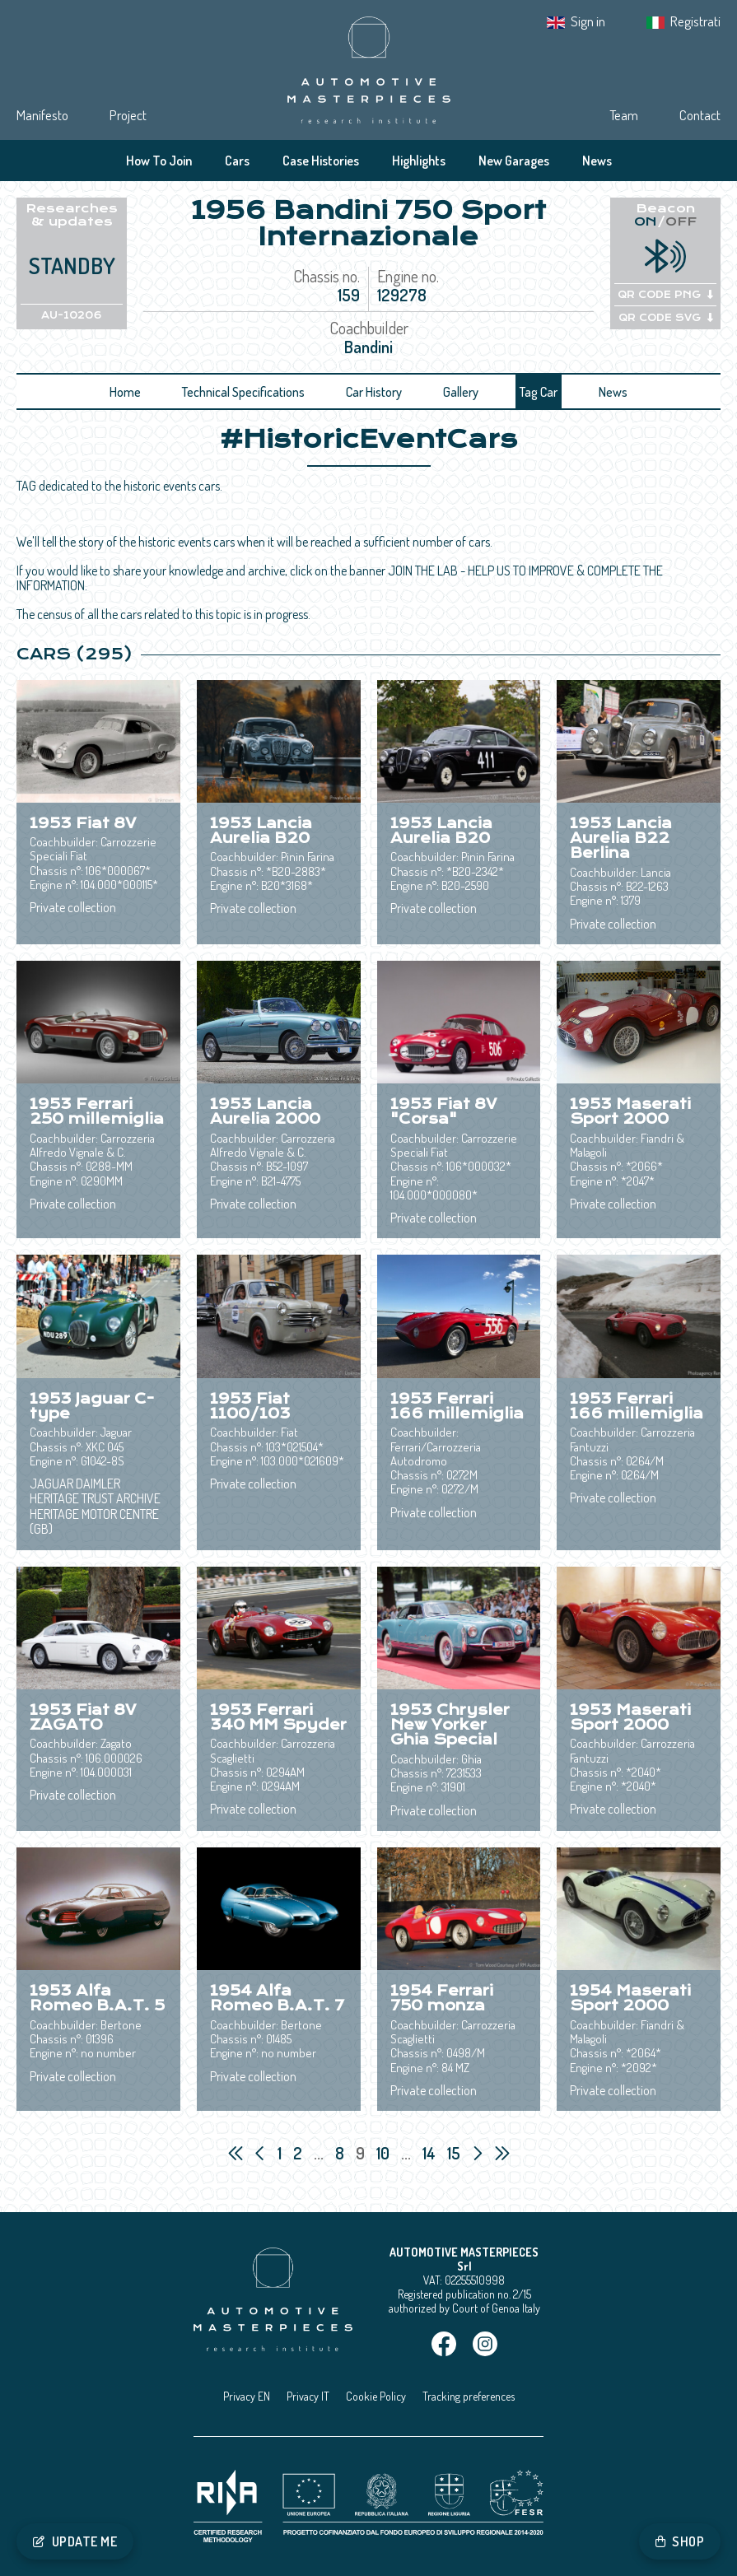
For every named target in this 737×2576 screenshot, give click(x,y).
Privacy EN (246, 2396)
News (597, 160)
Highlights (418, 160)
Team (623, 114)
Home (125, 392)
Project (128, 114)
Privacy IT (308, 2396)
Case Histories (320, 160)
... (319, 2153)
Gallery (460, 392)
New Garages (513, 160)
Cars (237, 160)
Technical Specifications (243, 392)
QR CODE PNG (665, 294)
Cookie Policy (376, 2396)
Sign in (588, 21)
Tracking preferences (468, 2396)
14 (430, 2153)
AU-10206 (71, 315)
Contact (700, 114)
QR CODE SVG (665, 318)
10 (384, 2153)
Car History (374, 392)
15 (455, 2153)
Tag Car (538, 392)
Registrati (695, 21)
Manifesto (42, 114)
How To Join (159, 160)
